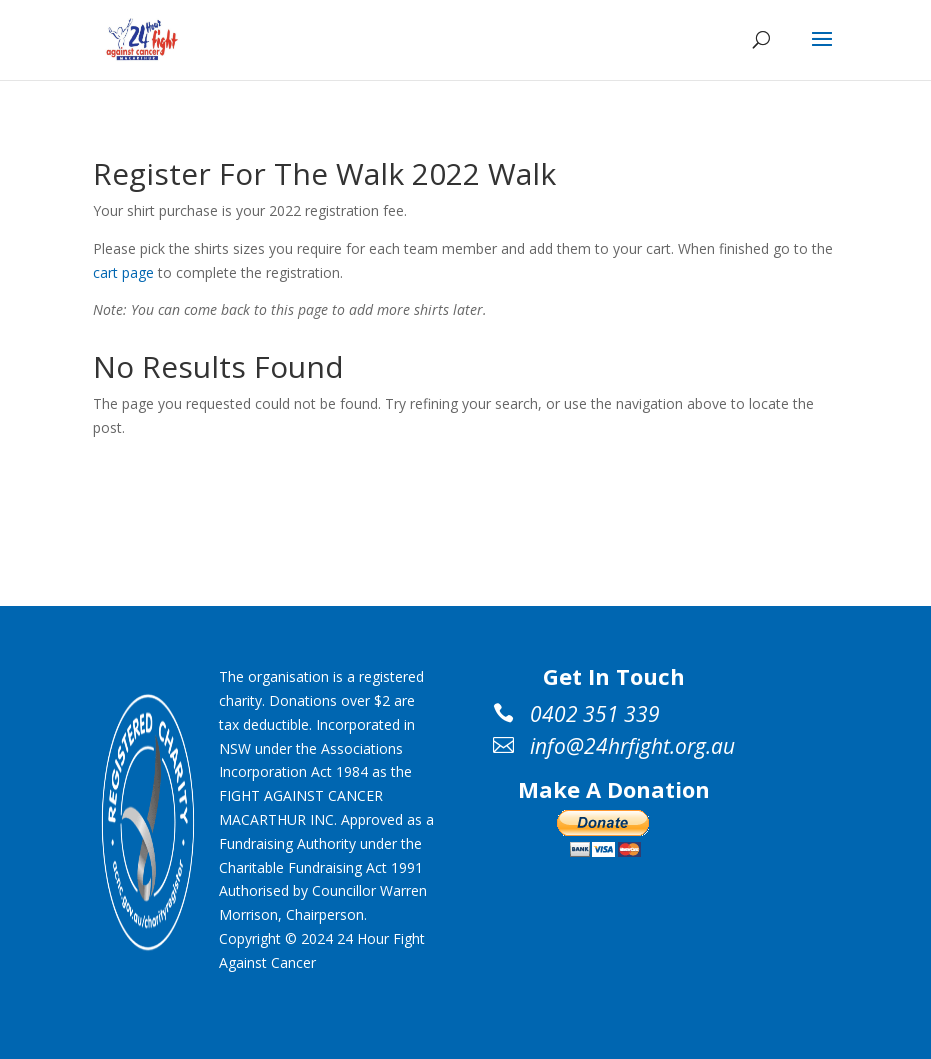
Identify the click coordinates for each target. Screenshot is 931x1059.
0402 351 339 (595, 714)
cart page (123, 272)
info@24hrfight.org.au (632, 746)
